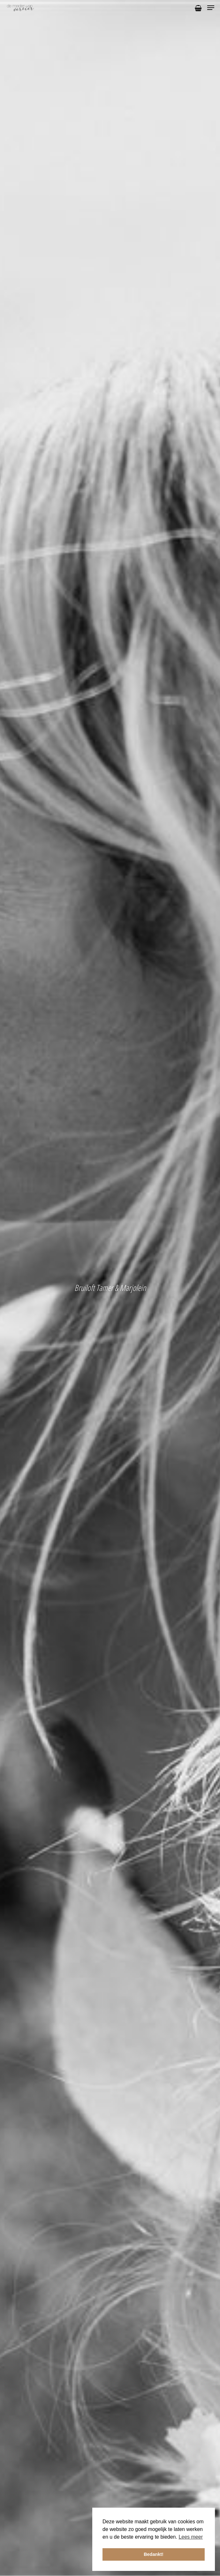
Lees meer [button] (190, 2537)
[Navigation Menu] (210, 7)
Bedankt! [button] (153, 2554)
